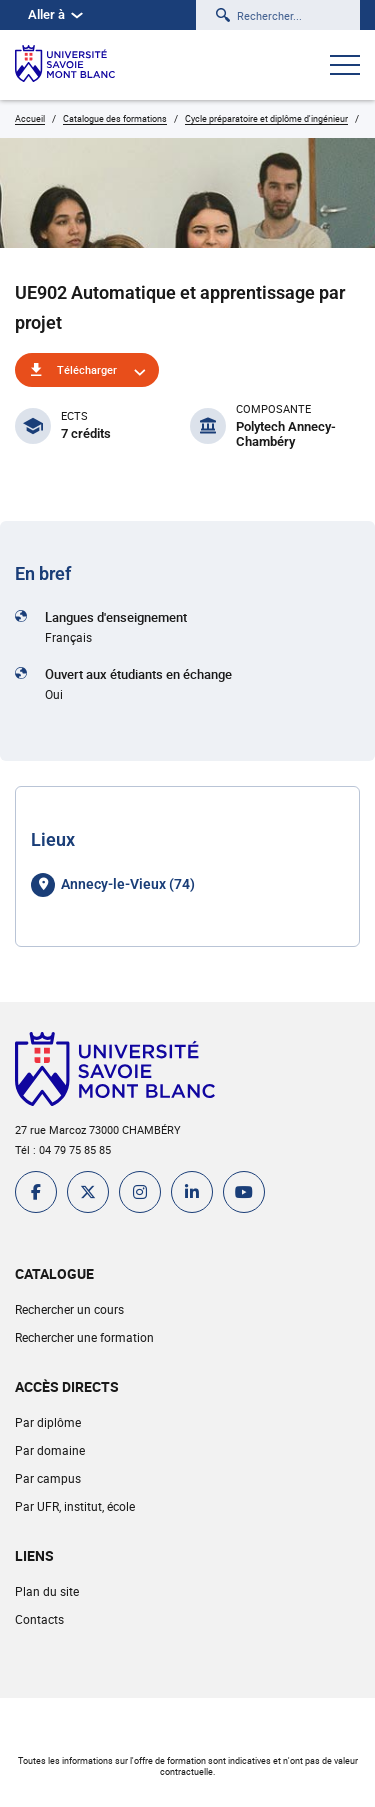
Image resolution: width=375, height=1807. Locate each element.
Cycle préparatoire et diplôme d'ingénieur (266, 118)
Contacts (39, 1619)
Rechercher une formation (84, 1337)
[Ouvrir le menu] (345, 67)
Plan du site (47, 1591)
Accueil (30, 118)
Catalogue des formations (115, 118)
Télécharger (87, 369)
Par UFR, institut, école (75, 1506)
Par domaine (50, 1450)
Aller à (55, 14)
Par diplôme (48, 1422)
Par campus (48, 1478)
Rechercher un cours (69, 1309)
